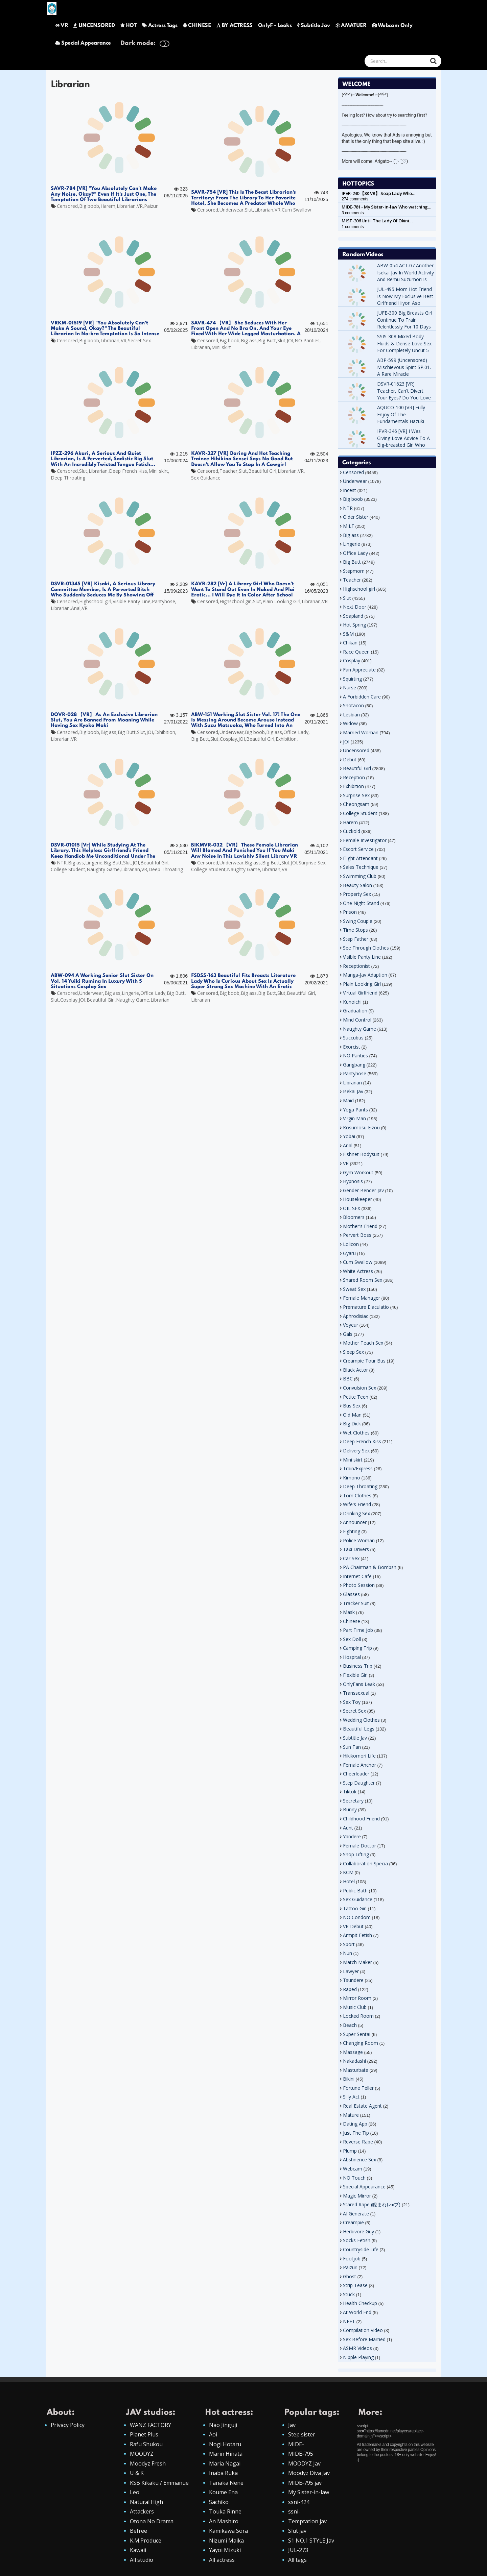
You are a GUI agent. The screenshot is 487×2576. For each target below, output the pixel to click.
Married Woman (360, 732)
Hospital (352, 1657)
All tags (297, 2559)
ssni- (294, 2511)
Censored (67, 206)
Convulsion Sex (359, 1387)
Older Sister (355, 517)
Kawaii (138, 2550)
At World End (357, 2312)
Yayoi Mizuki (225, 2550)
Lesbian (351, 714)
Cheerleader (356, 1773)
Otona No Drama (151, 2521)
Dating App (355, 2123)
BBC (348, 1378)
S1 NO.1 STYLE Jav (311, 2540)
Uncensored (356, 750)
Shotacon (353, 705)
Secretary (353, 1800)
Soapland (353, 616)
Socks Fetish (356, 2240)
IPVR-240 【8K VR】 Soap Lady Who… (378, 193)
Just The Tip (356, 2133)
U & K (137, 2473)
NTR (62, 862)
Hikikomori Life (359, 1755)
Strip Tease (355, 2285)
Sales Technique (360, 867)
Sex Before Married (364, 2339)
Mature (351, 2115)
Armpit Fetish (357, 1935)
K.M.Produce (145, 2540)
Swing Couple (357, 921)
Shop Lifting (356, 1854)
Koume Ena (223, 2492)
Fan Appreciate (359, 669)
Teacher (228, 471)
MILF (348, 526)
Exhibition (164, 732)
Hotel (349, 1881)
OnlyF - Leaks (275, 25)
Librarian (126, 206)
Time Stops (355, 930)
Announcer (355, 1522)
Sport (349, 1944)
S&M (348, 634)
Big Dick (352, 1423)
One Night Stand (361, 903)
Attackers (142, 2511)
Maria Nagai (224, 2463)
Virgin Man (354, 1118)
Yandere (352, 1836)
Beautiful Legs (358, 1728)
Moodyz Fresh (148, 2463)
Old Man (352, 1415)
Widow (350, 723)
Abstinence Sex (359, 2159)
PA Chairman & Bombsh (369, 1567)
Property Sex (357, 894)
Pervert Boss (357, 1235)
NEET (349, 2321)
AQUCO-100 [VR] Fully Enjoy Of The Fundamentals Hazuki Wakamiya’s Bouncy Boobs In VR (401, 421)
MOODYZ (142, 2453)
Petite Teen (355, 1397)
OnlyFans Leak (359, 1684)
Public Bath (355, 1890)
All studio (141, 2559)
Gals (347, 1334)
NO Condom (357, 1917)
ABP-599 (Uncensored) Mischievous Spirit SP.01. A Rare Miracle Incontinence (404, 370)
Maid (348, 1100)
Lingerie (93, 862)
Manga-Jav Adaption (365, 975)
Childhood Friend (361, 1818)
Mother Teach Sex (363, 1343)
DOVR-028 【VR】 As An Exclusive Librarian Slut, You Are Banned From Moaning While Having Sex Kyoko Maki (104, 720)
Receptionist (356, 966)
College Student (68, 869)
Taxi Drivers (356, 1549)
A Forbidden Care (362, 696)
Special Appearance (83, 43)
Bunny (350, 1809)
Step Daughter (359, 1783)
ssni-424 (298, 2502)
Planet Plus (144, 2434)
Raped (350, 1989)
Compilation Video (363, 2330)
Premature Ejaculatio (366, 1307)
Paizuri (151, 206)
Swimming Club (359, 876)
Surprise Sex (312, 862)
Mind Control (357, 1019)
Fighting (351, 1531)
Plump (350, 2151)
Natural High (146, 2502)
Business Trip (357, 1666)
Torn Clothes (357, 1495)
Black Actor (355, 1370)
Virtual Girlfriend (360, 992)
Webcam (352, 2168)
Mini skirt (221, 347)
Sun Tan (352, 1747)
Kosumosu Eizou (361, 1127)
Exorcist (351, 1047)
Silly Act (351, 2096)
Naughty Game (103, 869)
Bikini (348, 2079)
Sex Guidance (206, 477)
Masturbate (355, 2070)
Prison (350, 912)
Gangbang (354, 1064)
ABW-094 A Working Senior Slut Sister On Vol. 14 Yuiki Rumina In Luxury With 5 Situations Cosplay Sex (102, 981)
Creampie (353, 2222)
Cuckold (351, 831)
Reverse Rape (358, 2141)
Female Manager (361, 1298)
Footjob (352, 2258)
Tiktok (349, 1791)
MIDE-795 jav (305, 2482)
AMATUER (350, 25)
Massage (353, 2052)
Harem (107, 206)
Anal (75, 608)
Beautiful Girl (262, 471)
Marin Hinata (225, 2453)
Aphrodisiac (355, 1316)
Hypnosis (353, 1181)
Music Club (355, 2007)
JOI (290, 340)
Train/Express (358, 1468)
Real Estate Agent (362, 2106)
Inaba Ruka (223, 2473)
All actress (222, 2559)
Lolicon (351, 1244)
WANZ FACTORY (150, 2425)
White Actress (358, 1271)
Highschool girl (95, 601)
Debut (349, 759)
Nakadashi (354, 2061)
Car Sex (351, 1558)
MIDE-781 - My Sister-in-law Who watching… (386, 207)
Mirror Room (357, 1998)
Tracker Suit (356, 1603)
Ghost (349, 2276)
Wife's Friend (357, 1504)
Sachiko (219, 2502)
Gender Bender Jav (363, 1190)
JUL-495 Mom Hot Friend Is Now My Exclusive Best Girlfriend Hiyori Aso (405, 296)
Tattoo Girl (355, 1908)
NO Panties (307, 340)
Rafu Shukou (146, 2444)
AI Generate (356, 2213)
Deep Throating (68, 477)
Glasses (351, 1594)
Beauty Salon (357, 885)
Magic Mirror (357, 2195)
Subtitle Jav (313, 25)
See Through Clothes (366, 947)
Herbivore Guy (358, 2231)
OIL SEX (351, 1208)
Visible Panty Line (131, 601)
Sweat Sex (354, 1289)
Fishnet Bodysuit (361, 1154)
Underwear (231, 209)
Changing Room (360, 2043)
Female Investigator (365, 840)
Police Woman (359, 1540)
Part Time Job (358, 1630)
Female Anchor (359, 1765)
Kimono (351, 1477)
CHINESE (197, 25)
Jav (292, 2425)
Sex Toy (352, 1702)
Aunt (348, 1827)
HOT (128, 25)
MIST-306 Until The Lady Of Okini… (377, 221)
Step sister (301, 2434)
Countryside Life (360, 2249)
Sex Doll (352, 1639)
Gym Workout (358, 1172)
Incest (349, 490)
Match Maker (357, 1962)
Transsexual (356, 1693)
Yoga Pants (355, 1109)
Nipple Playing (358, 2357)
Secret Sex (139, 340)
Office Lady (295, 732)
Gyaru (349, 1253)
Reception (354, 777)
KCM (348, 1872)
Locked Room (358, 2016)
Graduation (355, 1010)
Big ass (249, 340)
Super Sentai (356, 2034)
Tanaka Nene (226, 2482)
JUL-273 (298, 2550)
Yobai (349, 1136)
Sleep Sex (353, 1352)
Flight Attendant (360, 858)
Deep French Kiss (128, 471)
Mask (349, 1612)
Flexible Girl (355, 1675)
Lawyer (351, 1971)
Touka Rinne (225, 2511)
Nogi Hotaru (225, 2444)
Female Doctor (359, 1845)
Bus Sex (352, 1405)
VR (61, 25)
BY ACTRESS (234, 25)
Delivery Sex (356, 1450)
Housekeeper (357, 1199)
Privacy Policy (68, 2425)
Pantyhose (163, 601)
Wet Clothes (356, 1432)
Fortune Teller (358, 2088)
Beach (350, 2025)
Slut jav (297, 2530)
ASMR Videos (357, 2348)
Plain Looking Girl (281, 601)
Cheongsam (356, 804)
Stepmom (354, 571)
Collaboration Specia (365, 1863)
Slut (249, 209)
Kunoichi (352, 1002)
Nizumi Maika (226, 2540)
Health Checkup (360, 2303)
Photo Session (359, 1585)
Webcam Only (392, 25)
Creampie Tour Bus (364, 1360)
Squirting (352, 679)
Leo (134, 2492)
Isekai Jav (353, 1091)
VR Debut (353, 1926)
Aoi (213, 2434)
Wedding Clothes (361, 1720)
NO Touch (354, 2178)
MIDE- (296, 2444)
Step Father (355, 939)
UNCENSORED (94, 25)
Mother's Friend (360, 1226)
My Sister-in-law (308, 2492)
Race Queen (356, 651)
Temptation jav (307, 2521)
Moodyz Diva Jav (309, 2473)
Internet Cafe (357, 1576)
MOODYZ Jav (304, 2463)
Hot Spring (354, 624)
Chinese (351, 1621)
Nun (347, 1953)
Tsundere (353, 1980)
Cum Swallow (296, 209)
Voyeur (350, 1325)
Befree (138, 2530)
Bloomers (354, 1217)
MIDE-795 (300, 2453)
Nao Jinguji (223, 2425)
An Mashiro (223, 2521)
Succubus (353, 1037)
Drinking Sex (356, 1513)
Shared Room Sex (362, 1280)
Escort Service (358, 849)
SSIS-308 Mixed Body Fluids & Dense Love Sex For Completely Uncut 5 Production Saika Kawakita (404, 350)
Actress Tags (160, 25)
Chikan (350, 642)
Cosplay (228, 739)
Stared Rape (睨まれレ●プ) (371, 2204)
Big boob (89, 206)
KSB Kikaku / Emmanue (159, 2482)
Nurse (349, 687)
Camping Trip (357, 1648)
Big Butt (267, 340)
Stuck (349, 2294)
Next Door (354, 607)
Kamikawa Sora (228, 2530)
